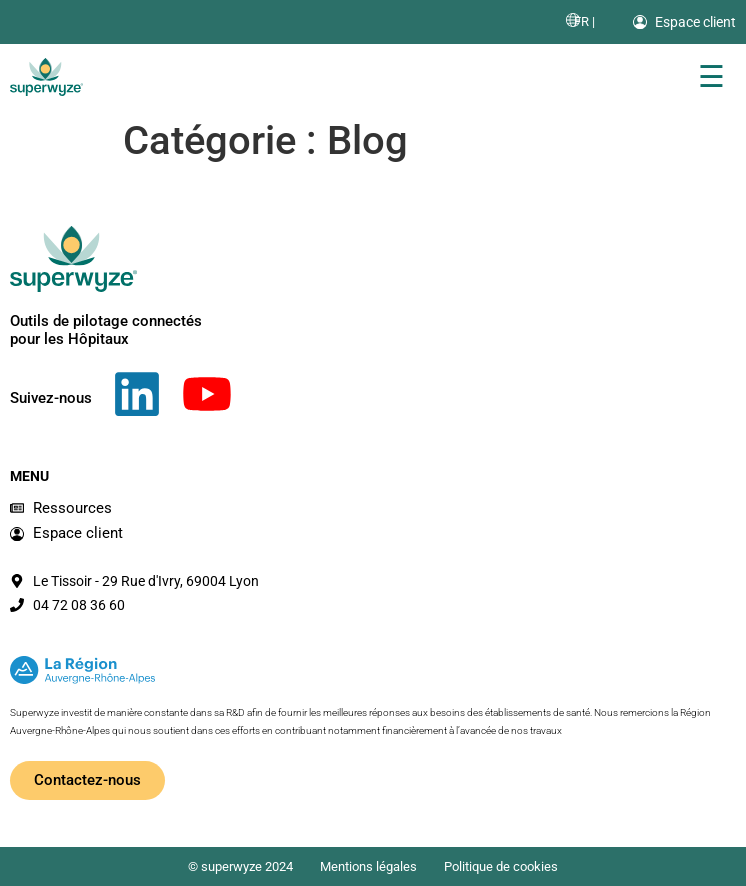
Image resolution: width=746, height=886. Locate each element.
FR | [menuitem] (584, 21)
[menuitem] (584, 21)
